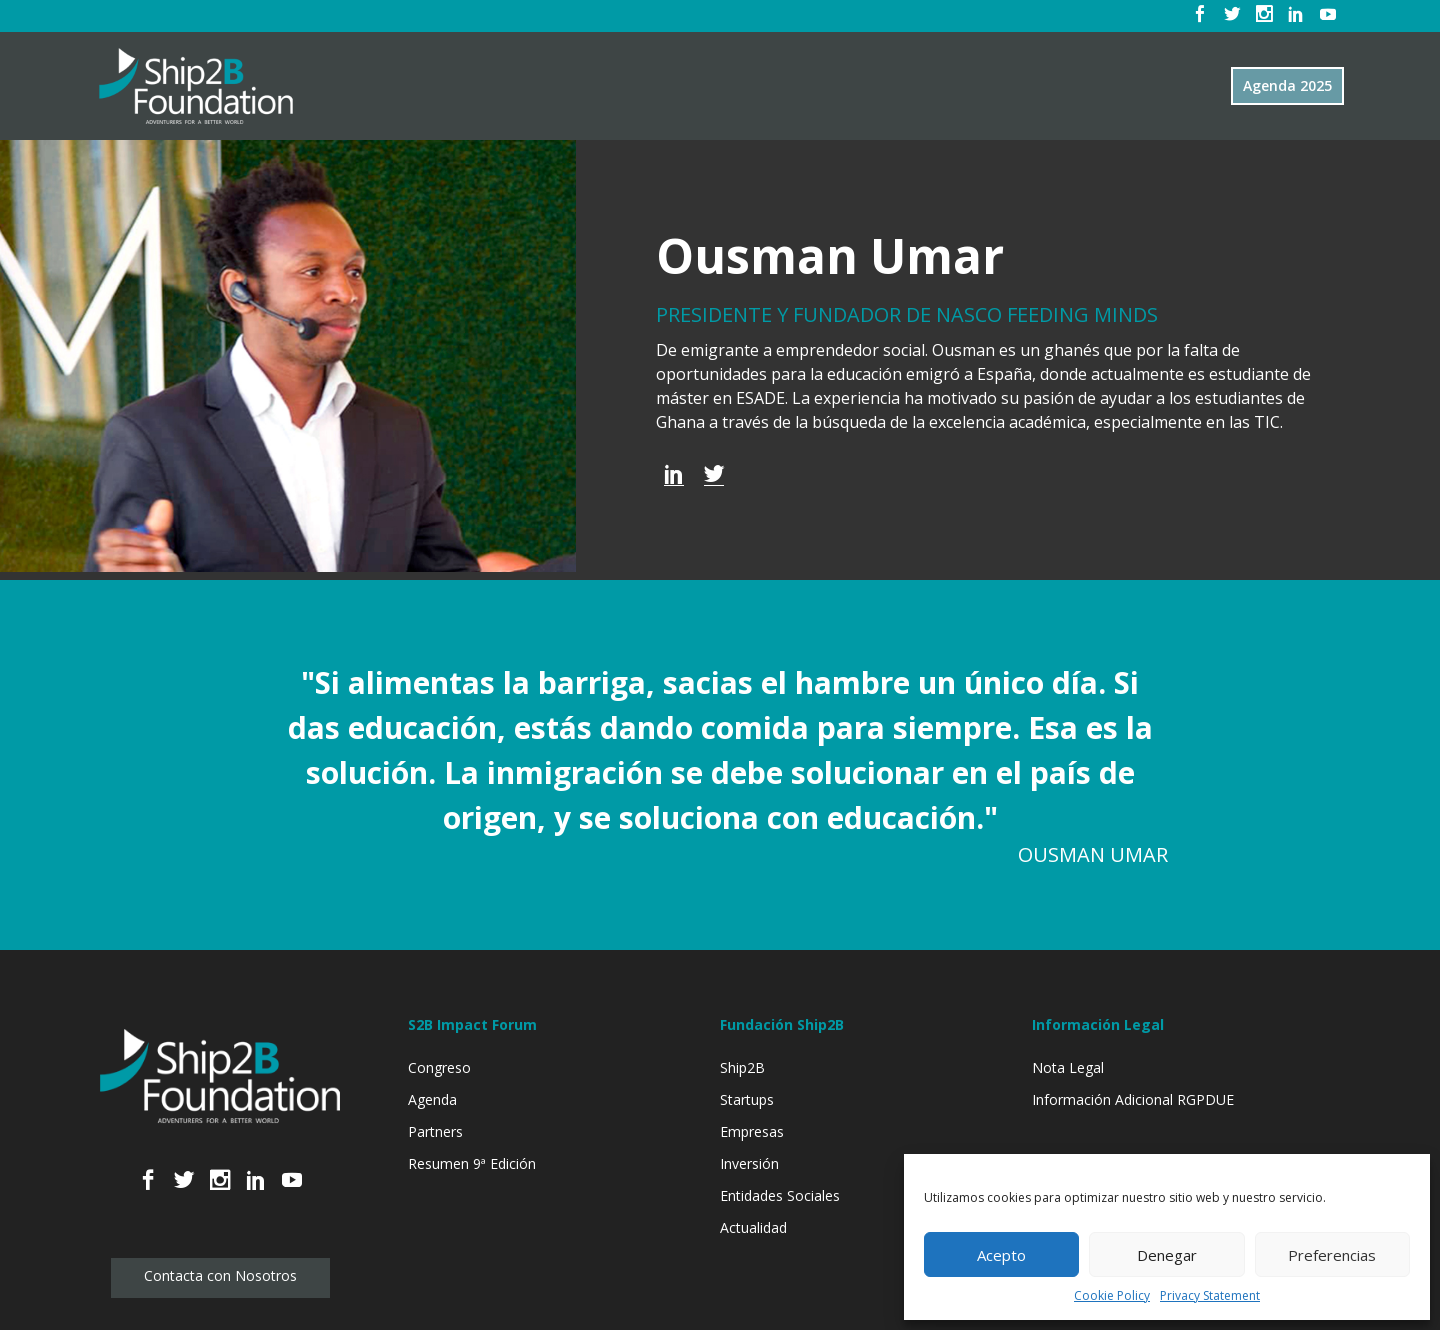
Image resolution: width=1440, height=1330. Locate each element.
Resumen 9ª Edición (472, 1163)
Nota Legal (1068, 1067)
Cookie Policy (1112, 1295)
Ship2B (742, 1067)
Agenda (432, 1099)
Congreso (439, 1067)
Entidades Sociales (780, 1195)
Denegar (1167, 1255)
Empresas (752, 1131)
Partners (435, 1131)
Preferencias (1332, 1255)
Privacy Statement (1210, 1295)
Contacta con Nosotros (220, 1275)
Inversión (749, 1163)
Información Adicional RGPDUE (1133, 1099)
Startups (747, 1099)
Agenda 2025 (1287, 85)
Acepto (1001, 1255)
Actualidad (753, 1227)
